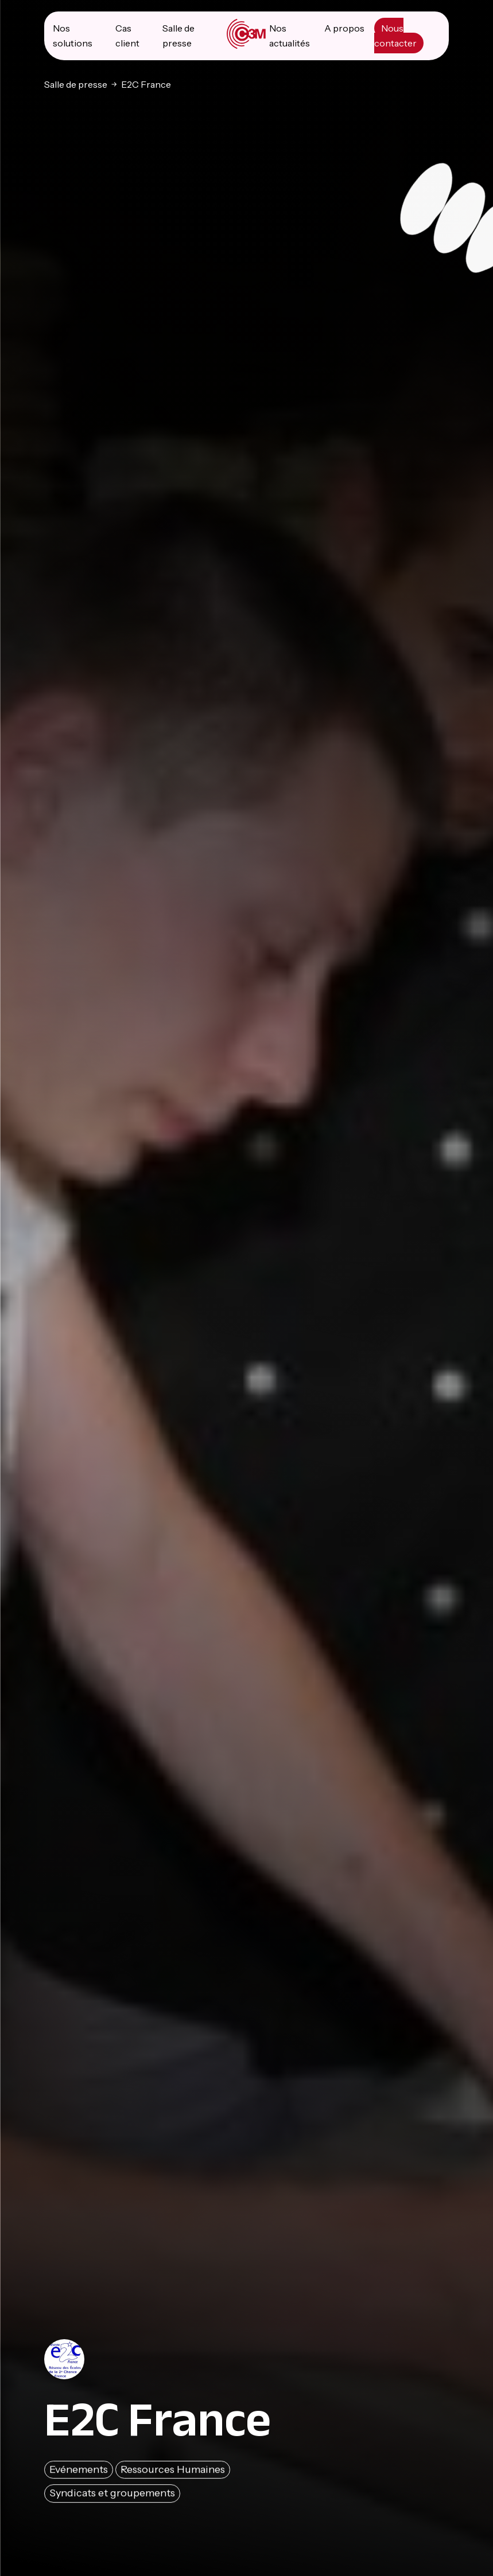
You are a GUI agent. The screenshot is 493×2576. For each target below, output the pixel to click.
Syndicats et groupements (112, 2496)
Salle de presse (75, 84)
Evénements (78, 2472)
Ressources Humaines (173, 2472)
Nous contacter (395, 35)
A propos (344, 28)
